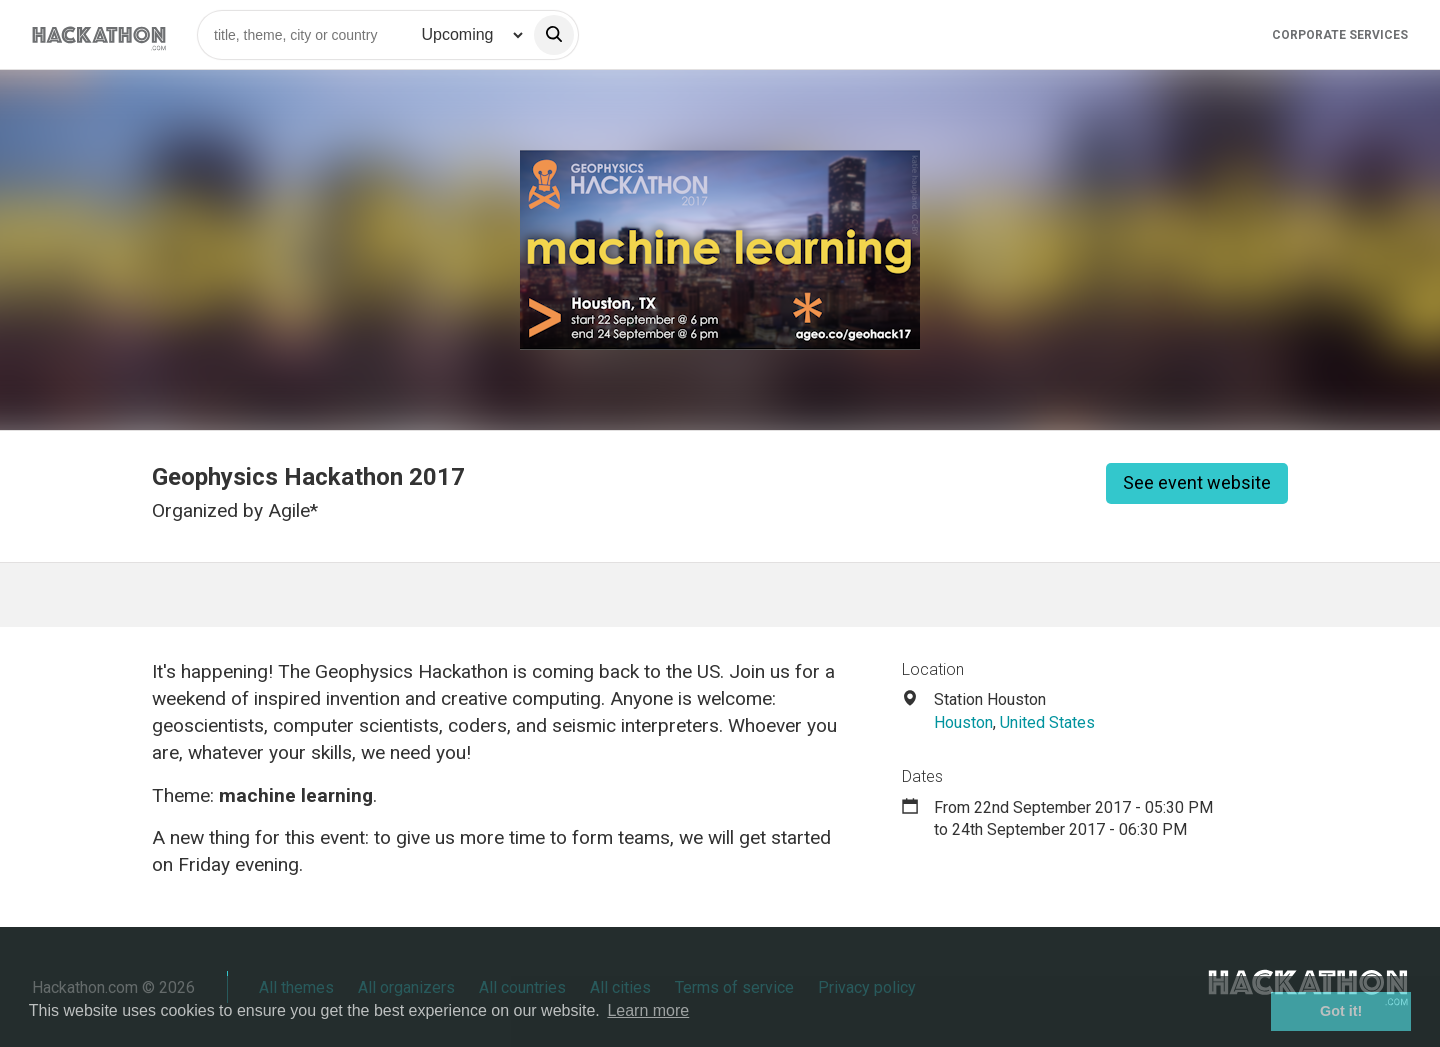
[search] (554, 35)
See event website (1197, 482)
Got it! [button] (1341, 1011)
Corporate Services (1340, 35)
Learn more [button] (648, 1010)
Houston (963, 722)
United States (1047, 722)
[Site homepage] (99, 34)
